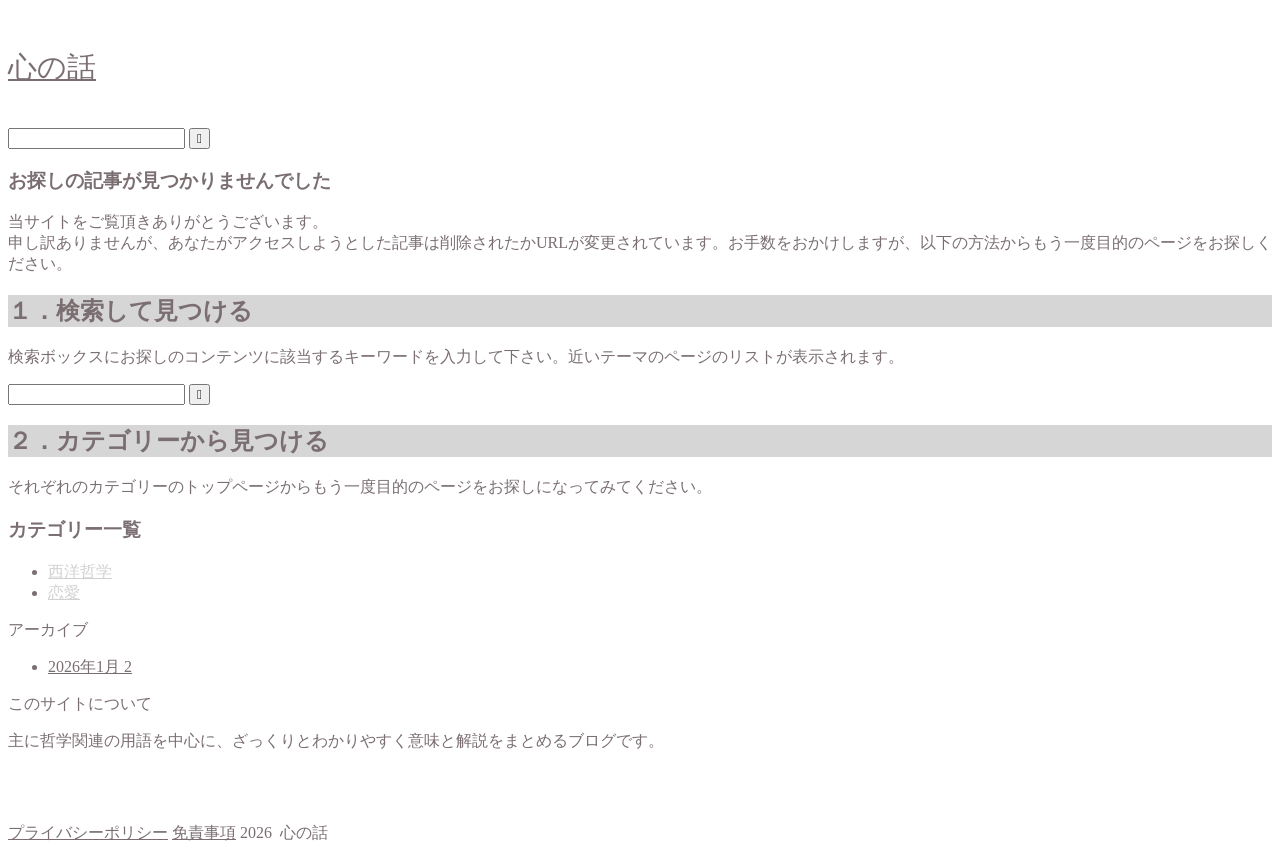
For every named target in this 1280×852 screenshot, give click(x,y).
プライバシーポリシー (88, 832)
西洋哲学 (80, 571)
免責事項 (204, 832)
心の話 (52, 67)
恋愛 (64, 592)
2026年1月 (90, 666)
